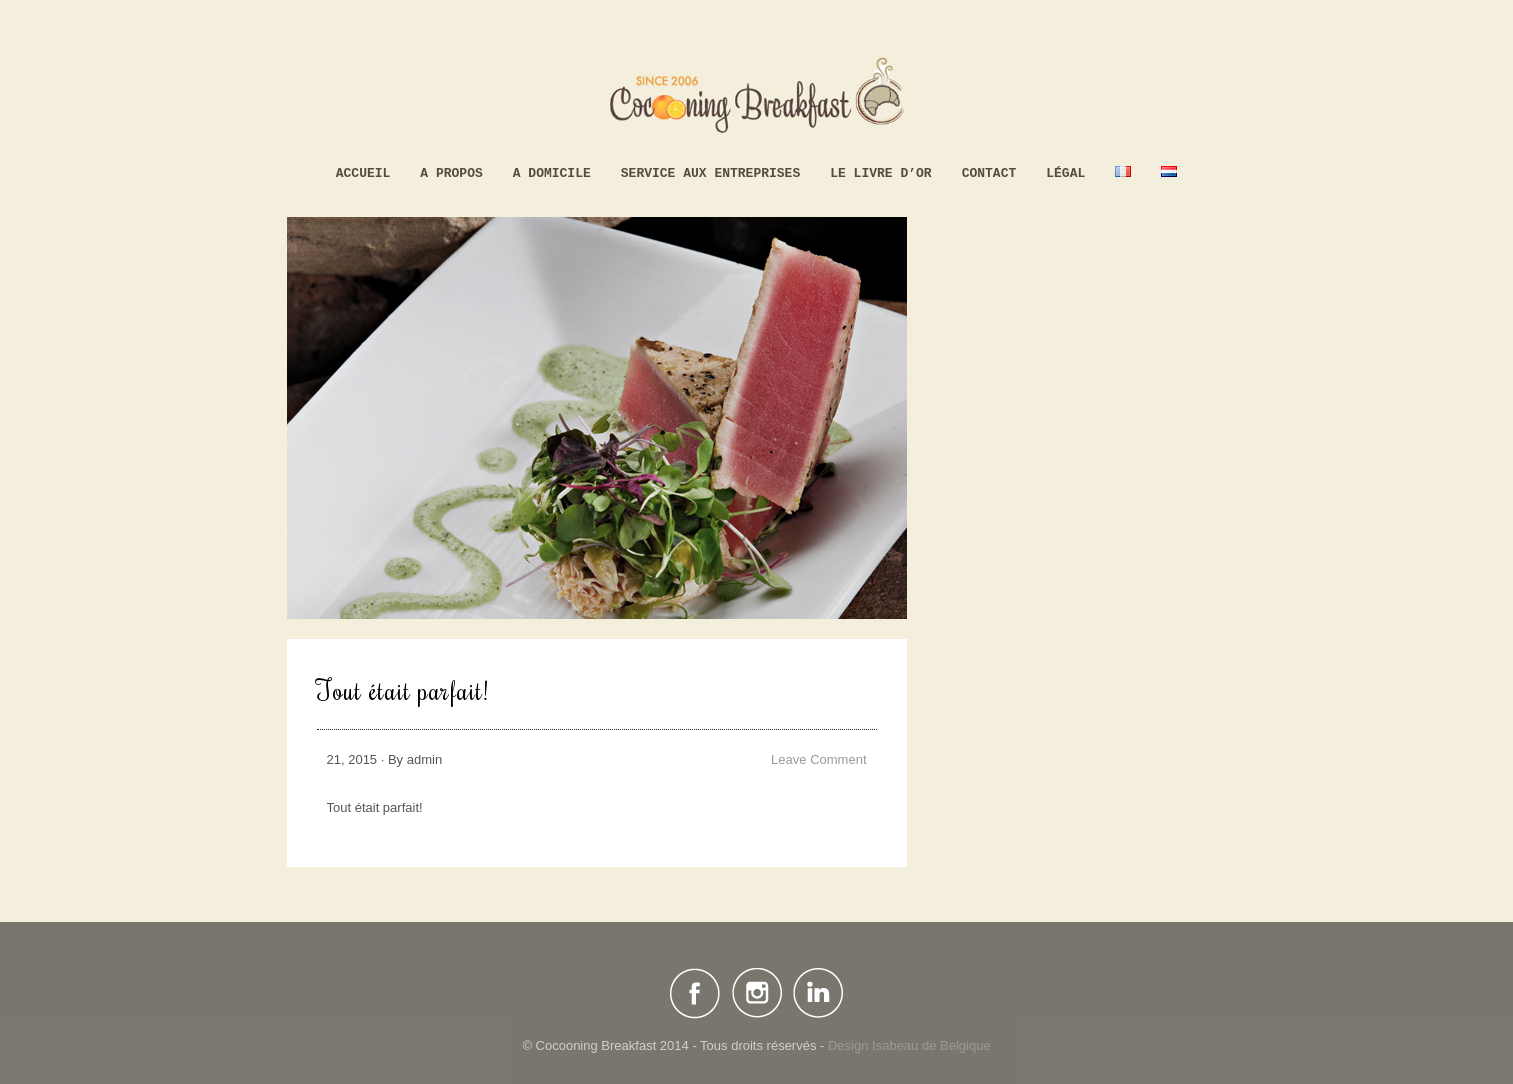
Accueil (363, 173)
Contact (989, 173)
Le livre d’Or (880, 173)
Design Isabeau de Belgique (909, 1045)
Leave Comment (818, 759)
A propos (451, 173)
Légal (1065, 173)
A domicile (552, 173)
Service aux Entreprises (710, 173)
